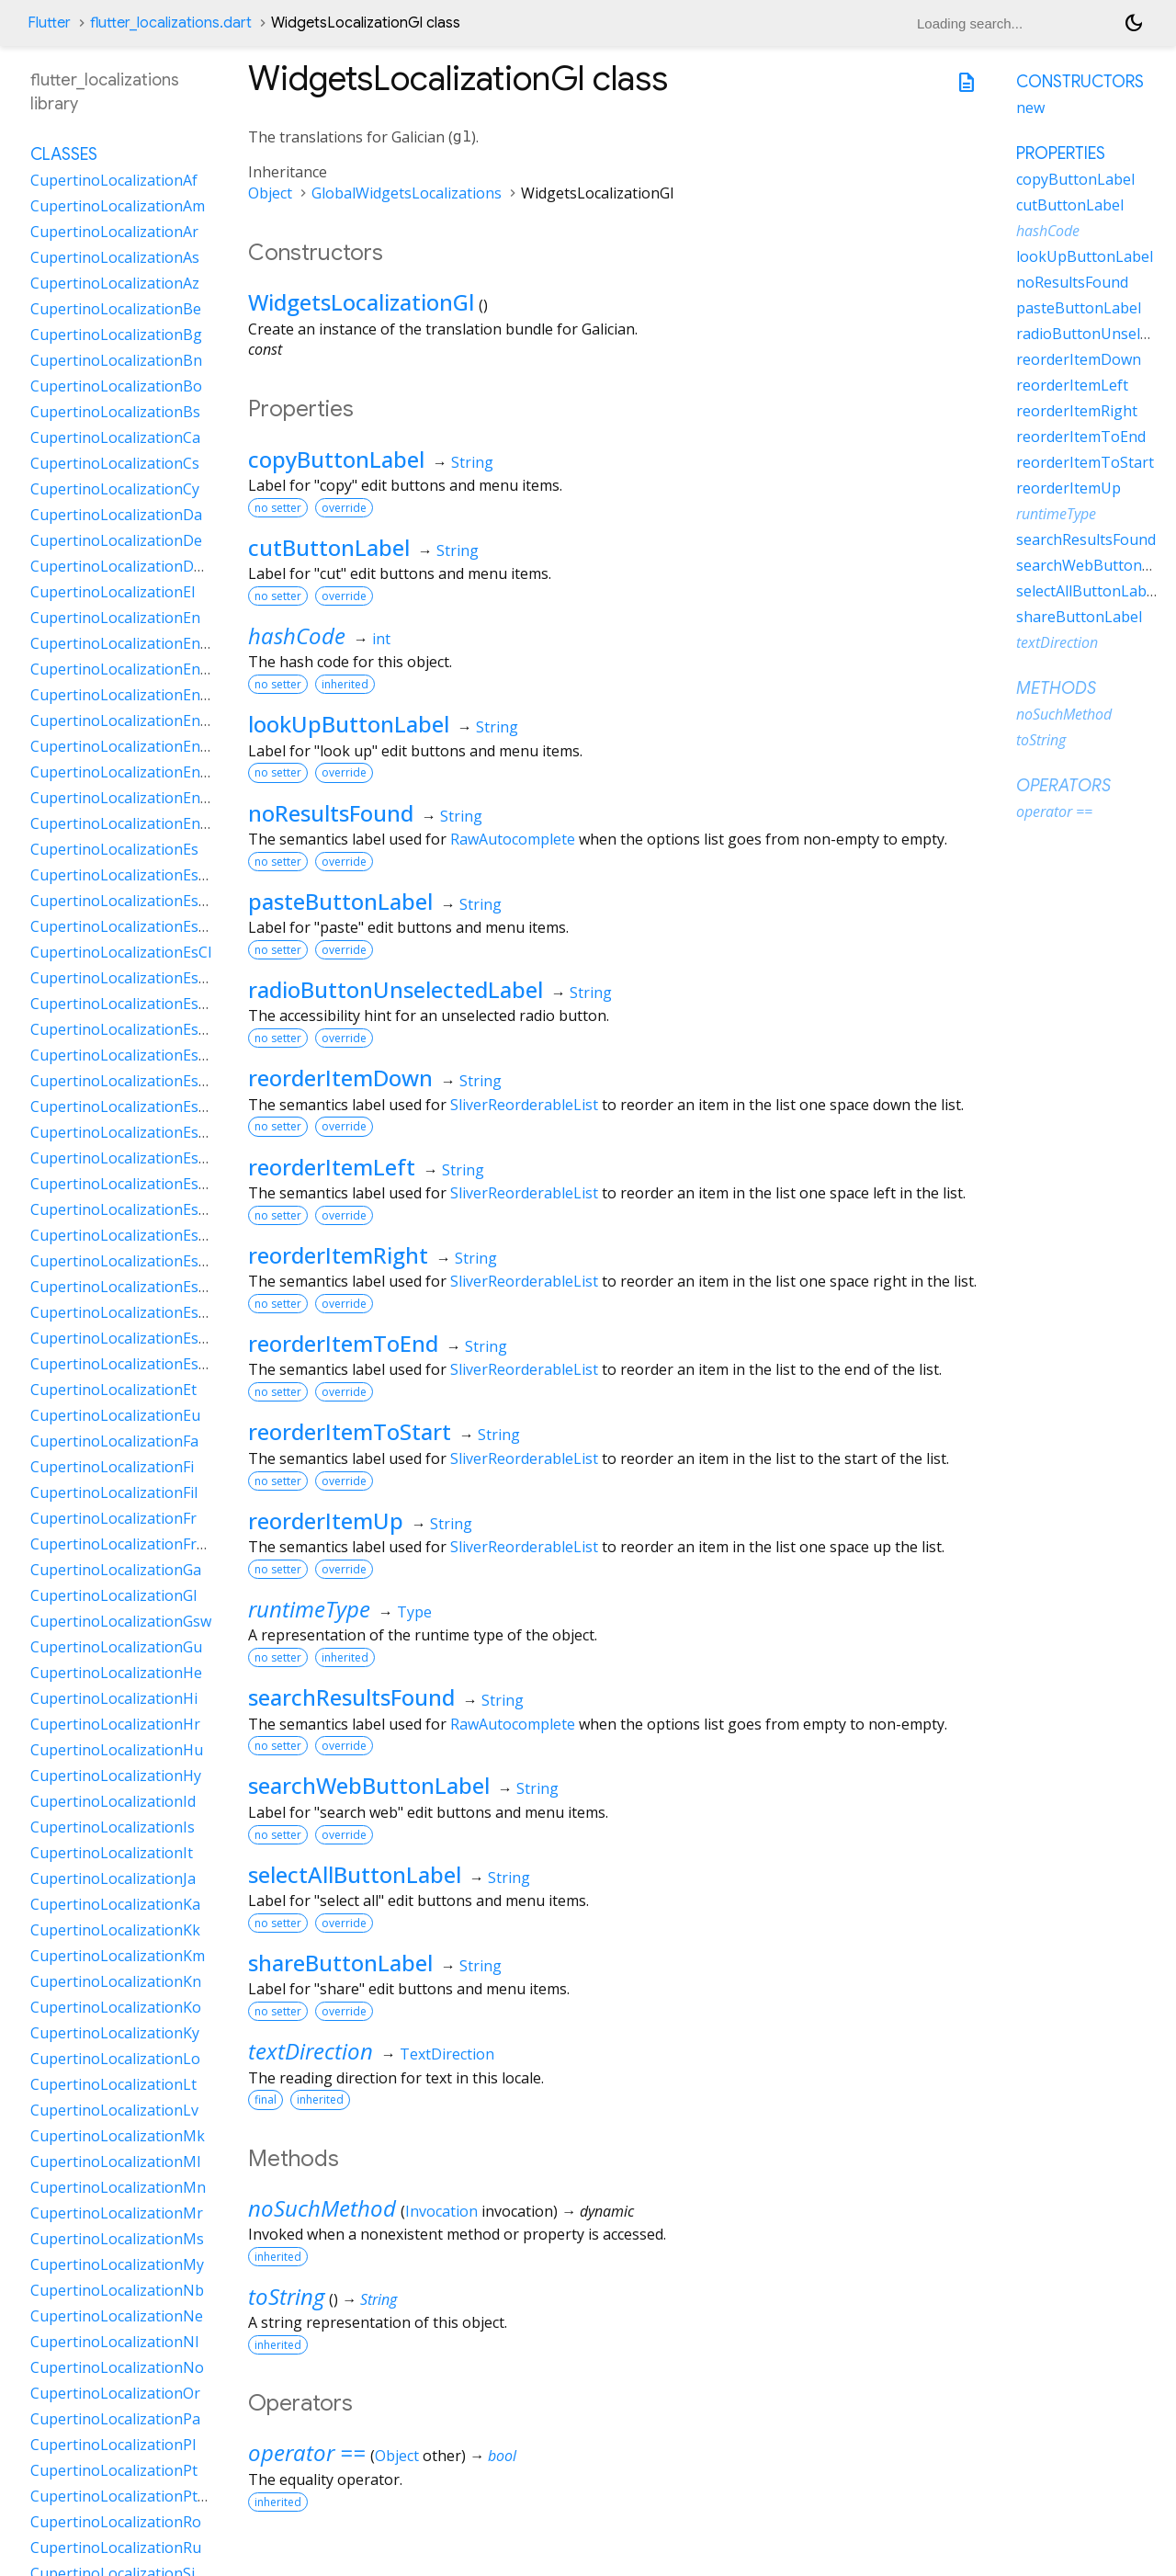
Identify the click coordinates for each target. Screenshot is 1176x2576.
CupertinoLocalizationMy (117, 2264)
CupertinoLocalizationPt (114, 2470)
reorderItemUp (325, 1520)
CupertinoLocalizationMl (115, 2161)
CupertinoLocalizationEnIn (122, 746)
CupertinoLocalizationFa (114, 1441)
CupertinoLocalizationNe (116, 2316)
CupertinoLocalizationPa (115, 2419)
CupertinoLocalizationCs (114, 463)
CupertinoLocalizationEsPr (122, 1235)
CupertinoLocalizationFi (112, 1467)
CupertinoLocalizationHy (115, 1775)
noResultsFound (330, 813)
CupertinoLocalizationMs (117, 2239)
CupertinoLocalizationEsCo (123, 978)
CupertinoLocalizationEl (112, 592)
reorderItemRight (338, 1255)
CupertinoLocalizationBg (116, 334)
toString (286, 2296)
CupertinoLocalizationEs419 (126, 875)
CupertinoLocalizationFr (113, 1518)
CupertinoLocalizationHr (115, 1724)
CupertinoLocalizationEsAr (122, 901)
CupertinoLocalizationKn (115, 1981)
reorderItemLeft (331, 1167)
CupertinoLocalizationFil (114, 1492)
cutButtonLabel (329, 547)
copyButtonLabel (336, 459)
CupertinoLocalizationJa (113, 1878)
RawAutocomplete (512, 839)
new (1030, 107)
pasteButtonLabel (340, 901)
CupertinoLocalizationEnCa (124, 669)
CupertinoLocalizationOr (115, 2393)
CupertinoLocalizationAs (114, 257)
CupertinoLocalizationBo (116, 386)
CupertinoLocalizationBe (115, 309)
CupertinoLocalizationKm (117, 1956)
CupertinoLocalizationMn (118, 2187)
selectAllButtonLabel (354, 1874)
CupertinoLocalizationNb (117, 2290)
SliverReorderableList (524, 1105)
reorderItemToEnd (343, 1343)
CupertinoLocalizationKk (115, 1930)
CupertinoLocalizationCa (115, 437)
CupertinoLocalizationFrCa (122, 1544)
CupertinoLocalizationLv (114, 2110)
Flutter (49, 23)
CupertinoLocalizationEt (113, 1389)
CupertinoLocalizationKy (114, 2033)
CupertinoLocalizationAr (114, 231)
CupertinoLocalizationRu (115, 2547)
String (472, 462)
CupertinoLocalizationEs (114, 849)
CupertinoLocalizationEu (115, 1415)
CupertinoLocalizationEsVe (123, 1364)
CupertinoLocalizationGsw (120, 1621)
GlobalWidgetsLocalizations (406, 193)
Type (414, 1612)
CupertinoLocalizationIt (111, 1853)
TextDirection (447, 2054)
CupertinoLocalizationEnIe (121, 720)
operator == (307, 2452)
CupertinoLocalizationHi (114, 1698)
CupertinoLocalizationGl (113, 1595)
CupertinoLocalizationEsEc (121, 1055)
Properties (1060, 153)
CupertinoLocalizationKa (115, 1904)
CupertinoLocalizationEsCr (122, 1003)
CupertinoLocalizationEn (115, 617)
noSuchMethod (322, 2208)
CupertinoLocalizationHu (116, 1750)
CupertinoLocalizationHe (116, 1672)
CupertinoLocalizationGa (115, 1570)
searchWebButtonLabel (369, 1785)
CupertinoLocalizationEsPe (123, 1209)
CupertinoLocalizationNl (114, 2342)
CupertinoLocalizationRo (115, 2522)
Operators (1063, 786)
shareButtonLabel (340, 1962)
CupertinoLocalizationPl (113, 2444)
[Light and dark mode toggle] (1133, 23)
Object (270, 193)
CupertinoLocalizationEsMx (125, 1132)
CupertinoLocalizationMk (117, 2136)
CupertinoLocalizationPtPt (121, 2496)
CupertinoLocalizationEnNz (125, 772)
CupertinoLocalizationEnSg (124, 798)
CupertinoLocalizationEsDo (124, 1029)
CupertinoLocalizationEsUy (123, 1338)
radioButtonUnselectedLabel (395, 989)
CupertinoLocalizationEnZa (124, 823)
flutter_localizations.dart (171, 23)
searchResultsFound (351, 1697)
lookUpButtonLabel (348, 724)
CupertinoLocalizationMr (116, 2213)
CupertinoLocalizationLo (115, 2058)
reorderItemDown (340, 1077)
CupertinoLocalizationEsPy (122, 1261)
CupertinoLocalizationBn (116, 360)
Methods (1056, 688)
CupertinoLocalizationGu (116, 1647)
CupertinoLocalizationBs (115, 412)
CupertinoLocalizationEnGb (125, 695)
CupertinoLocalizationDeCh (125, 566)
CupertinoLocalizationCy (114, 489)
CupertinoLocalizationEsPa (123, 1184)
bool (502, 2455)
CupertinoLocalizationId (113, 1801)
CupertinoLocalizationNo (117, 2367)
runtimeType (309, 1609)
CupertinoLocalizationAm (117, 206)
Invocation (441, 2211)
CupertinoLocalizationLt (113, 2084)
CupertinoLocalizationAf (114, 180)
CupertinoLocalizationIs (112, 1827)
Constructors (1080, 82)
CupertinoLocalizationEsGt (122, 1081)
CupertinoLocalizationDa (116, 515)
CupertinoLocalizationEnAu (124, 643)
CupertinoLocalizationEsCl (120, 952)
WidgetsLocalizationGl (361, 302)
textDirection (310, 2051)
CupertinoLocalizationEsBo (124, 926)
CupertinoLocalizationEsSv (122, 1287)
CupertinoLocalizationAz (114, 283)
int (381, 639)
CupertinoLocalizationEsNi (122, 1158)
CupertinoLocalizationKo (115, 2007)
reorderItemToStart (349, 1431)
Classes (63, 154)
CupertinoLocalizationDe (116, 540)
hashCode (296, 635)
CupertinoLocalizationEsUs (123, 1312)
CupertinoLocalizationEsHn (124, 1106)
